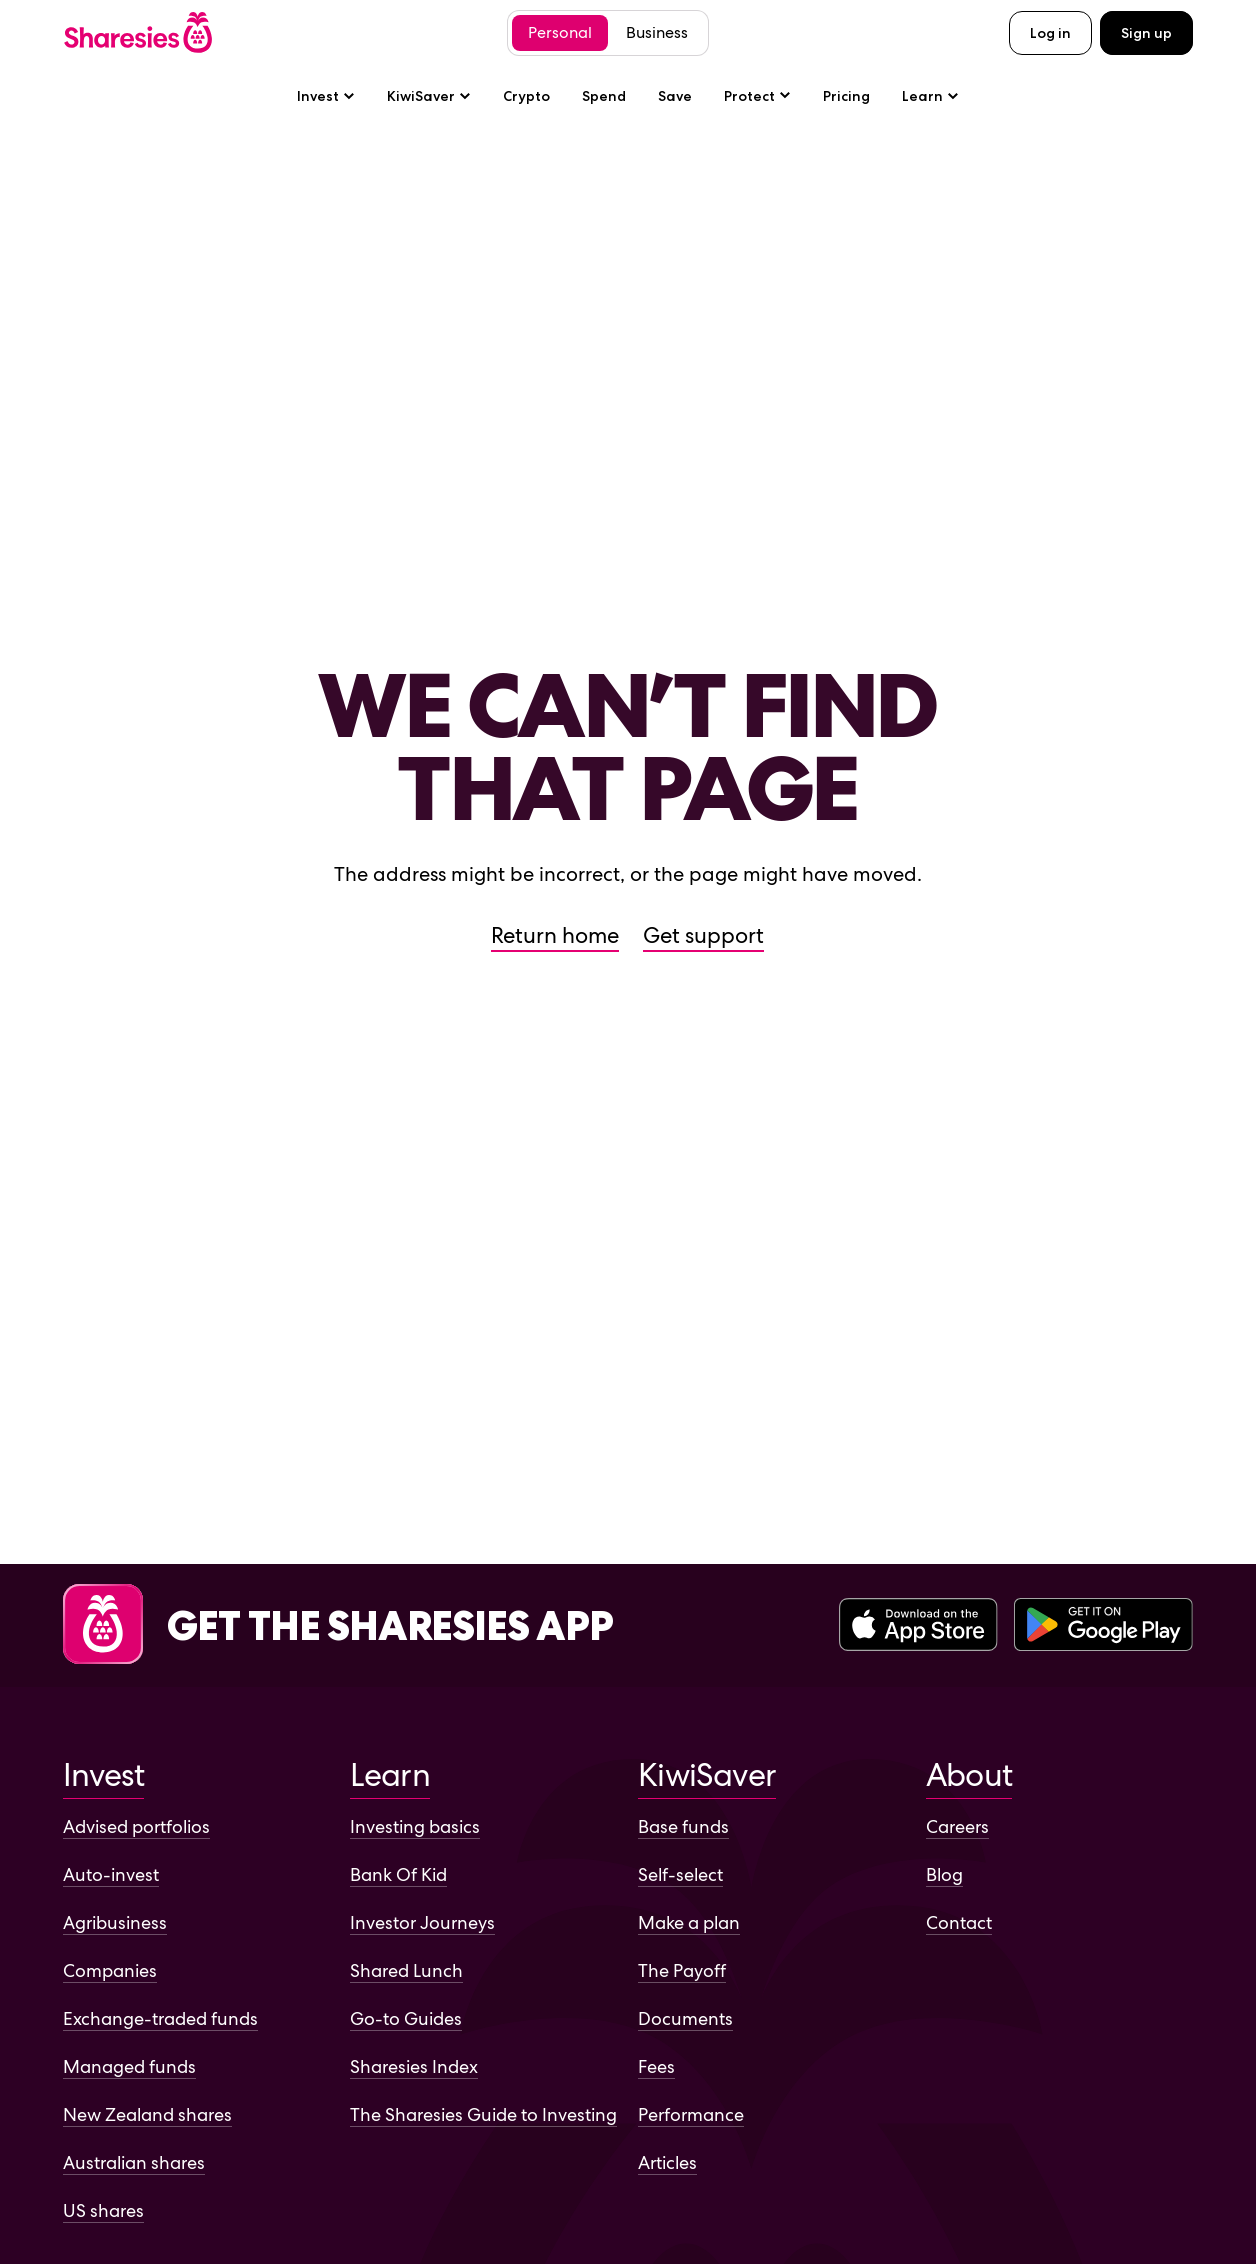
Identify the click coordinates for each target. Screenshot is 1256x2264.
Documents (685, 2018)
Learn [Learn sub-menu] (930, 96)
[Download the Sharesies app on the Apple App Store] (918, 1626)
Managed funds (129, 2066)
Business (657, 32)
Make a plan (689, 1922)
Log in (1050, 33)
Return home (555, 935)
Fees (656, 2066)
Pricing (846, 96)
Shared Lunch (406, 1970)
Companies (110, 1970)
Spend (604, 96)
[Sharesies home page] (138, 32)
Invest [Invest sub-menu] (326, 96)
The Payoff (682, 1970)
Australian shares (134, 2162)
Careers (957, 1826)
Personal (560, 32)
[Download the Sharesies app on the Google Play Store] (1103, 1626)
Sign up (1146, 33)
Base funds (683, 1826)
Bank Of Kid (398, 1874)
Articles (667, 2162)
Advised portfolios (136, 1826)
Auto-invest (111, 1874)
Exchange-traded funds (160, 2018)
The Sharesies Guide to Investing (483, 2114)
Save (675, 96)
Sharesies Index (414, 2066)
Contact (959, 1922)
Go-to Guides (406, 2018)
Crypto (526, 96)
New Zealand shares (147, 2114)
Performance (691, 2114)
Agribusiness (115, 1922)
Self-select (680, 1874)
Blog (944, 1874)
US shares (103, 2210)
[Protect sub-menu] (757, 96)
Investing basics (415, 1826)
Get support (703, 935)
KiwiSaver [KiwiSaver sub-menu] (429, 96)
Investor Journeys (422, 1922)
